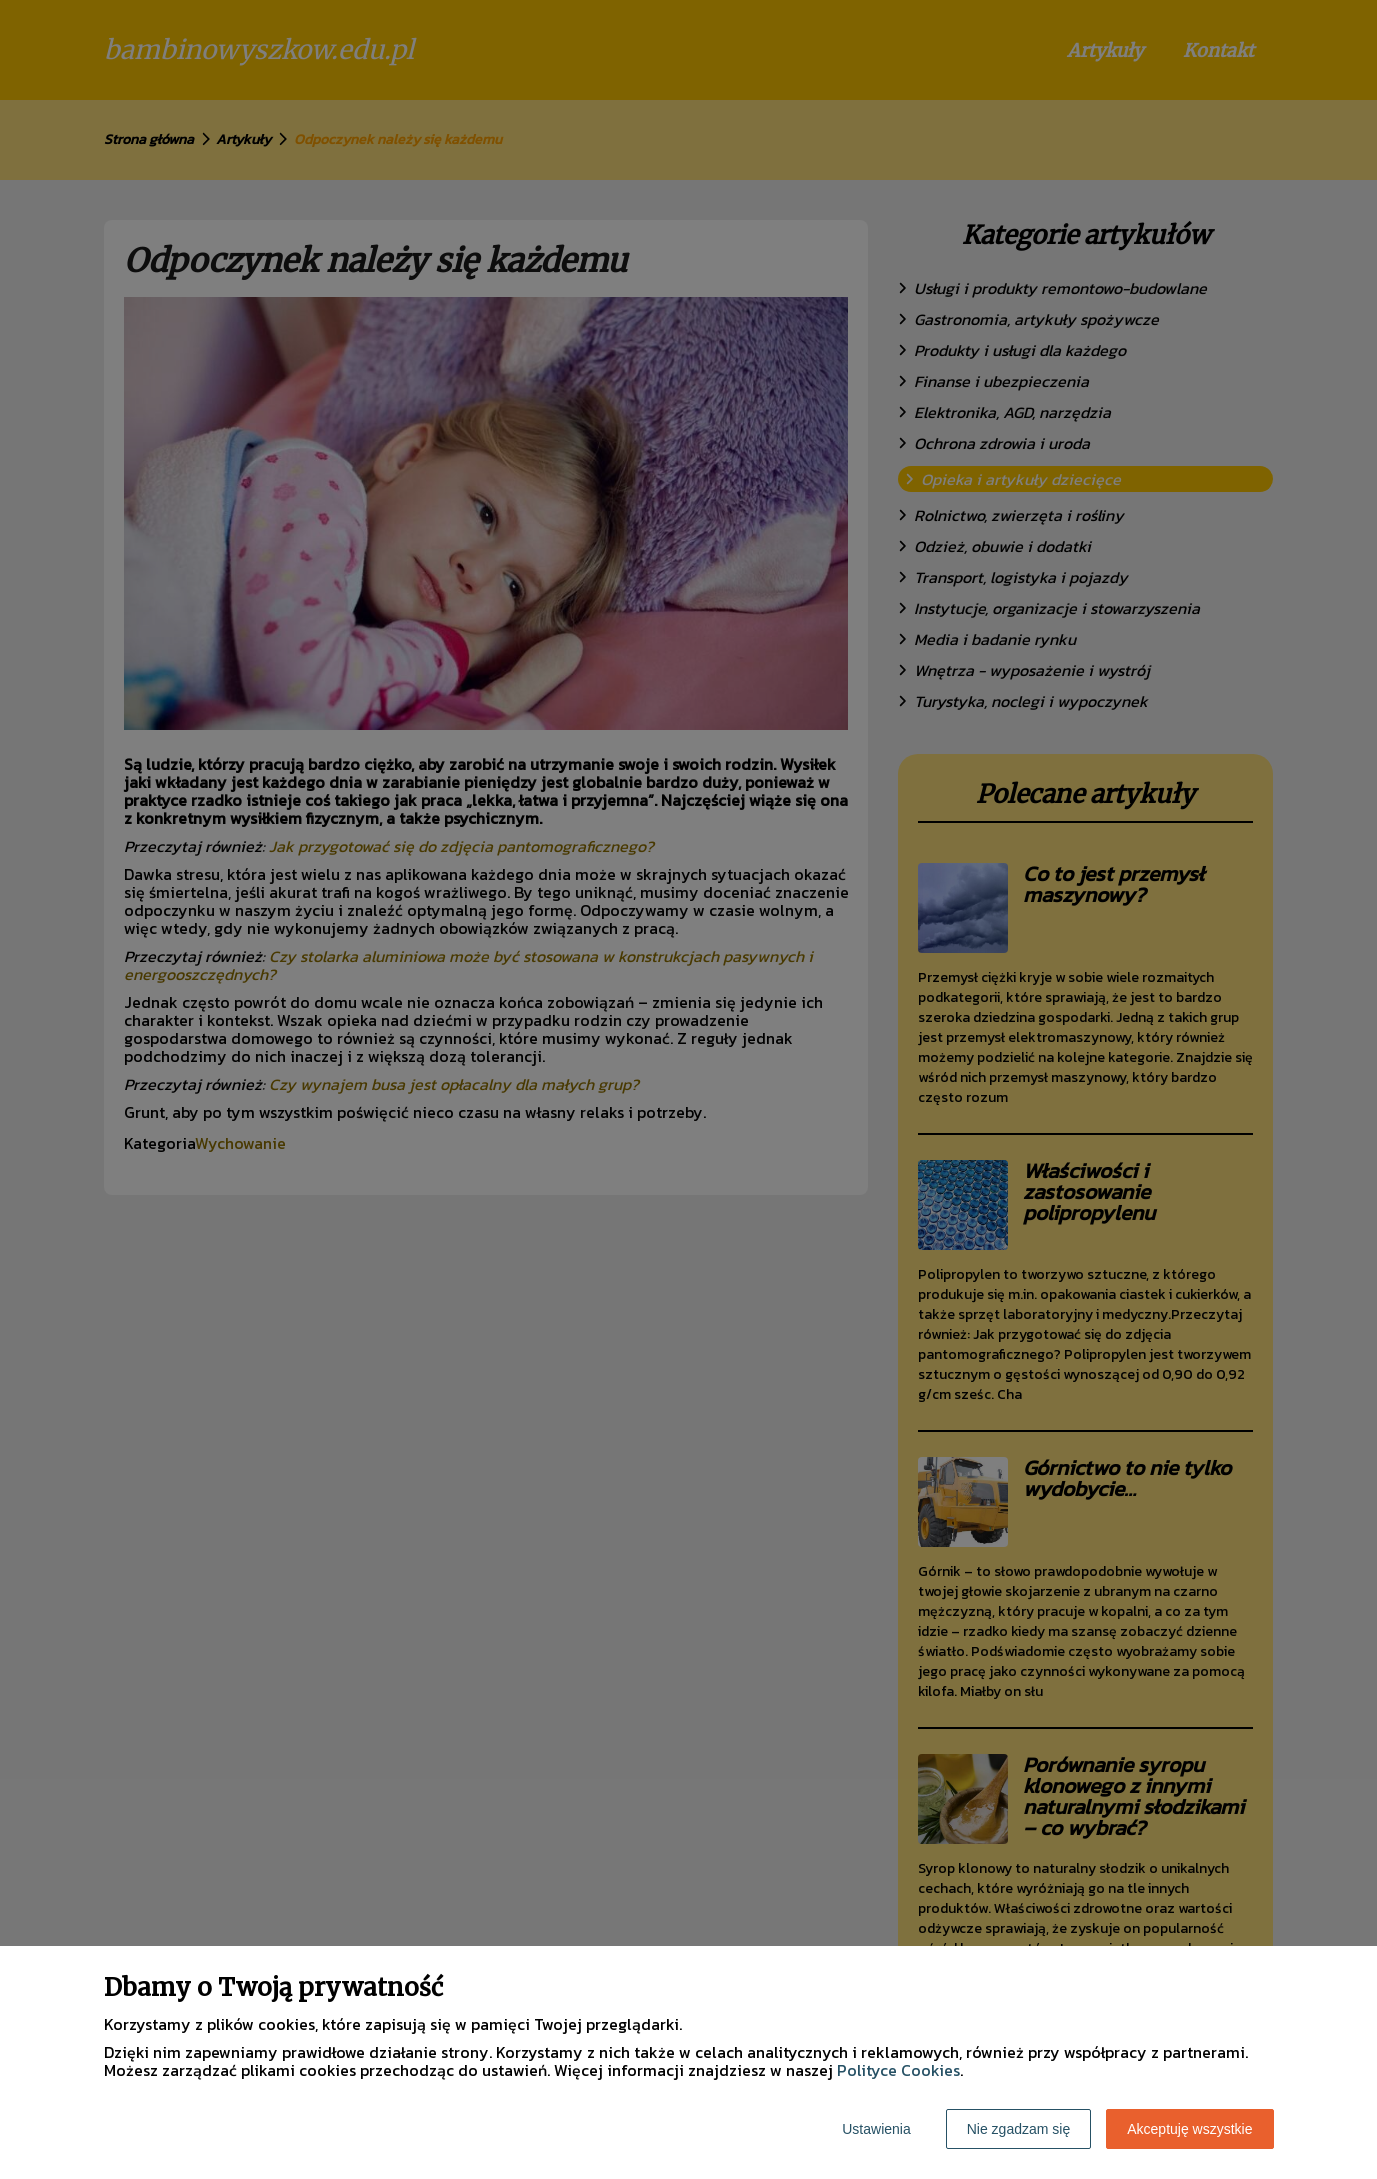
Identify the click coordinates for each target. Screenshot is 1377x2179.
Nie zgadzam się (1019, 2129)
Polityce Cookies (898, 2070)
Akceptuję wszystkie (1189, 2129)
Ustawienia (876, 2129)
